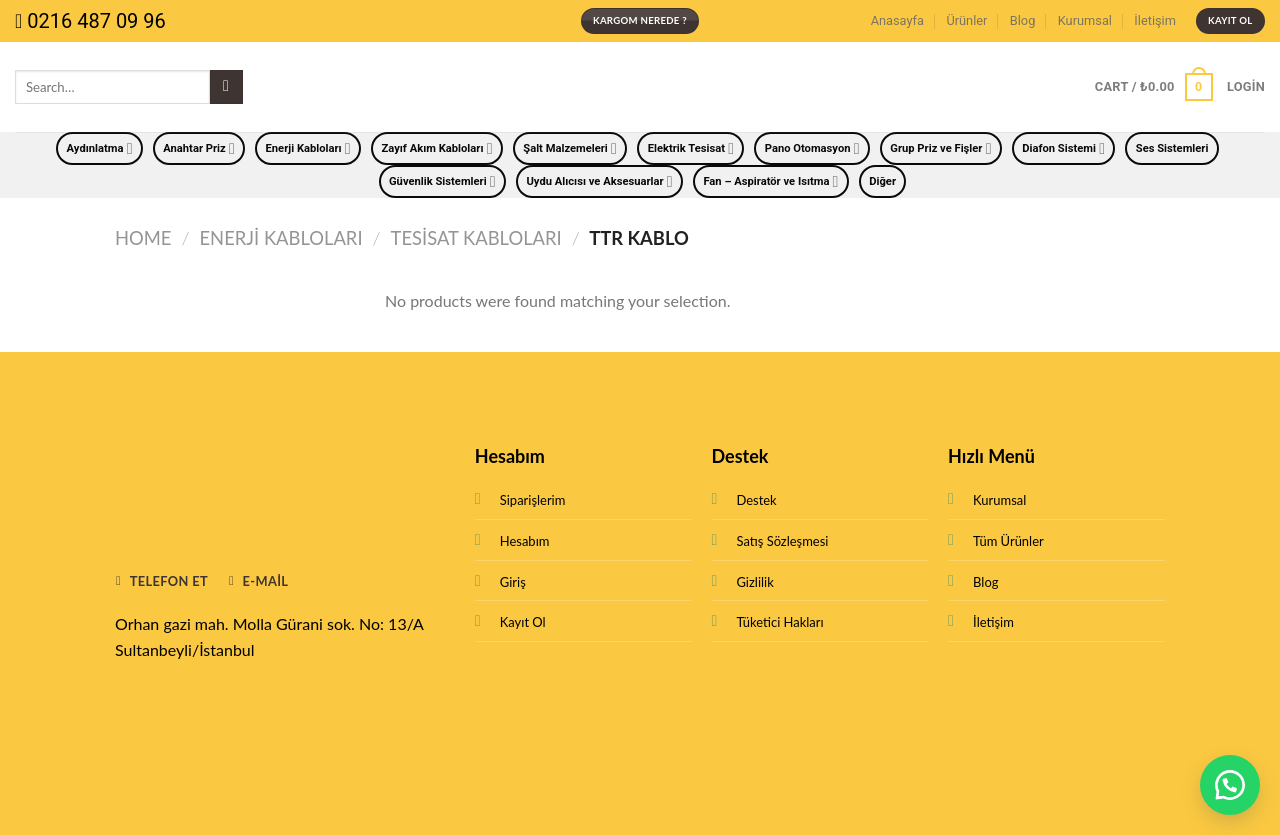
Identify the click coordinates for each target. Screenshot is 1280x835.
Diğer (882, 181)
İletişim (1155, 20)
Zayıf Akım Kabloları (436, 148)
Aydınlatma (100, 148)
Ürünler (966, 20)
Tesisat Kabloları (476, 238)
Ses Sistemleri (1172, 148)
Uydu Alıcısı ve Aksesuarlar (599, 181)
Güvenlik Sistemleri (442, 181)
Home (143, 238)
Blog (1023, 20)
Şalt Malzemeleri (570, 148)
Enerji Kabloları (308, 148)
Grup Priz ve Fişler (940, 148)
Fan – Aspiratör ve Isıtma (770, 181)
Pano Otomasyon (812, 148)
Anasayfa (897, 20)
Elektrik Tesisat (691, 148)
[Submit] (226, 87)
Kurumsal (1085, 20)
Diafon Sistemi (1063, 148)
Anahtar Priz (199, 148)
